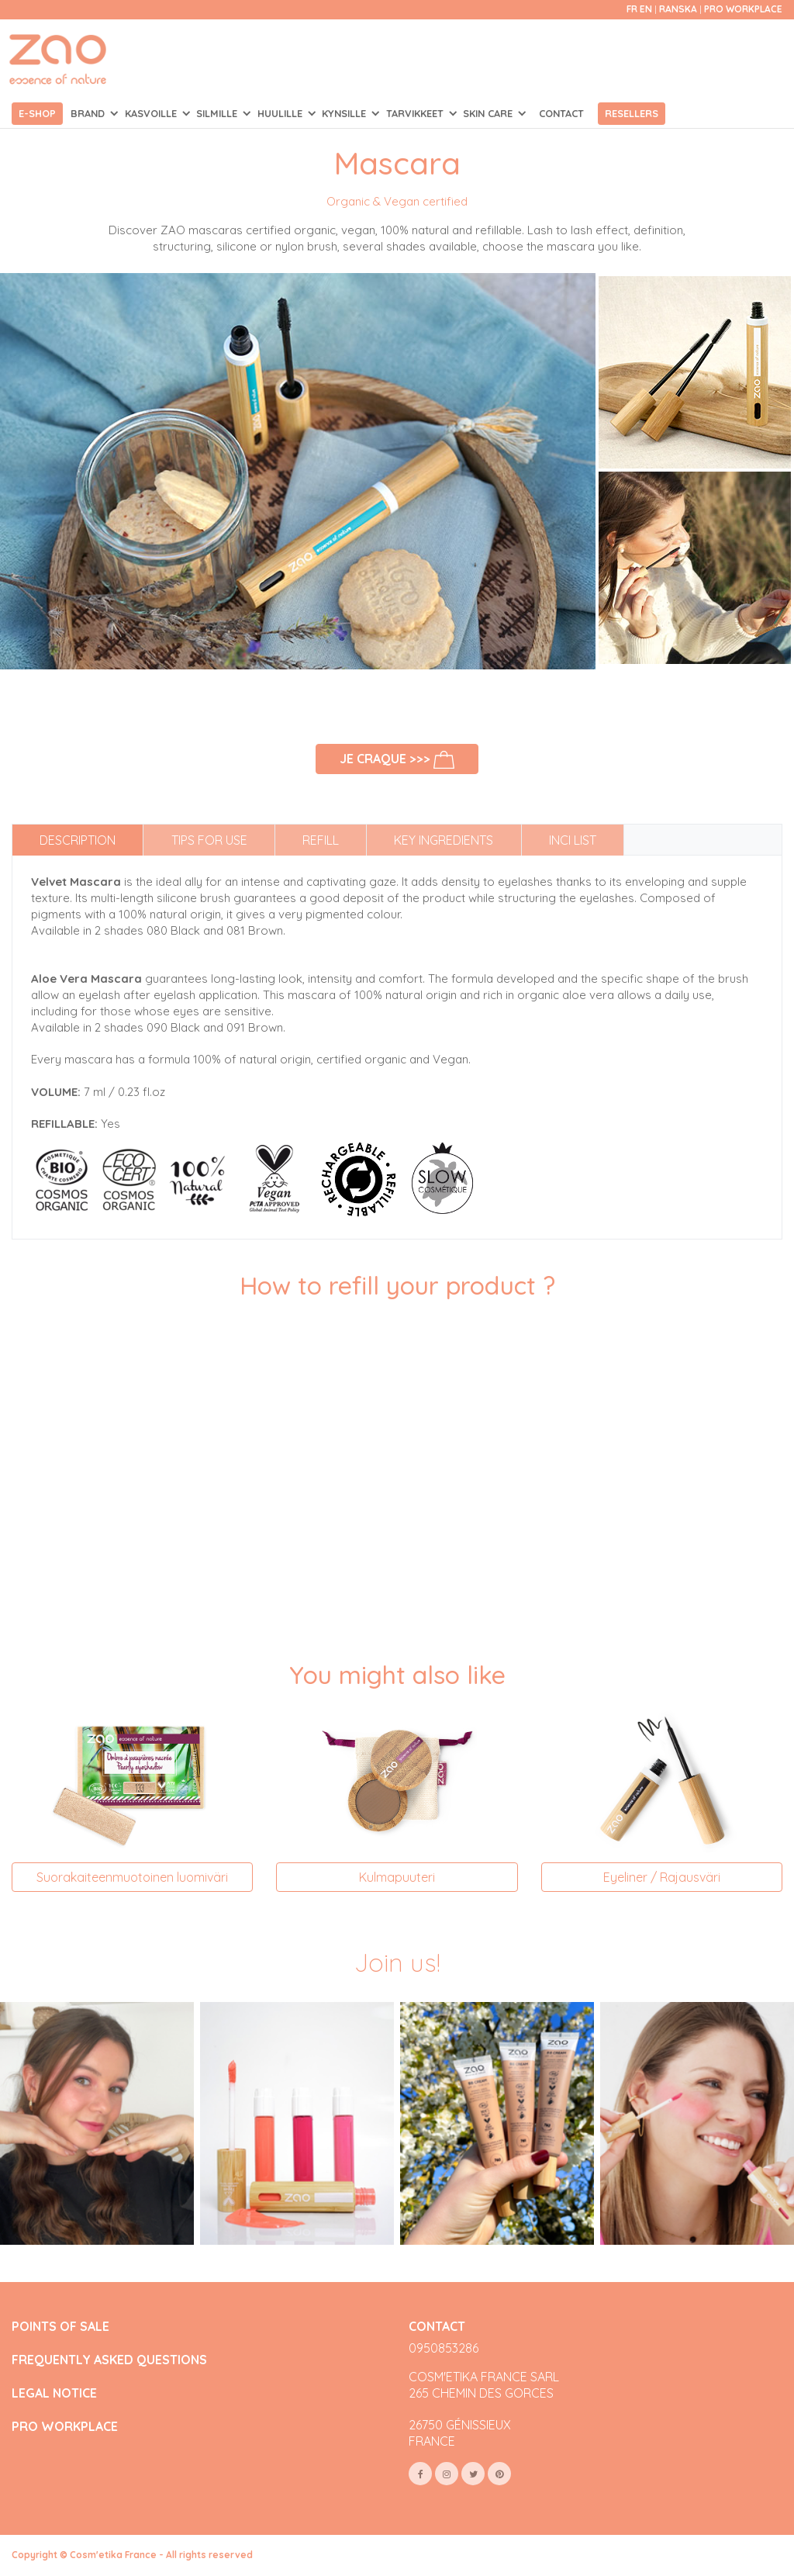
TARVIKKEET (416, 113)
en (646, 9)
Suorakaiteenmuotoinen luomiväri (132, 1877)
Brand (89, 113)
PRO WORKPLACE (65, 2426)
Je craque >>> (397, 760)
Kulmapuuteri (397, 1877)
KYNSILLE (345, 113)
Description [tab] (78, 840)
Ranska (679, 9)
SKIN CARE (489, 113)
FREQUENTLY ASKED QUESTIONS (109, 2360)
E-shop (37, 113)
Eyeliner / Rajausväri (661, 1877)
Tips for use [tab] (209, 840)
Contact (561, 113)
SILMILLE (218, 113)
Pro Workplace (743, 9)
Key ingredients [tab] (443, 840)
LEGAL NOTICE (54, 2393)
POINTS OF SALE (60, 2326)
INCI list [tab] (572, 840)
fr (632, 9)
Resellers (631, 113)
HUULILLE (281, 113)
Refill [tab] (320, 840)
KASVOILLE (152, 113)
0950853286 (443, 2348)
